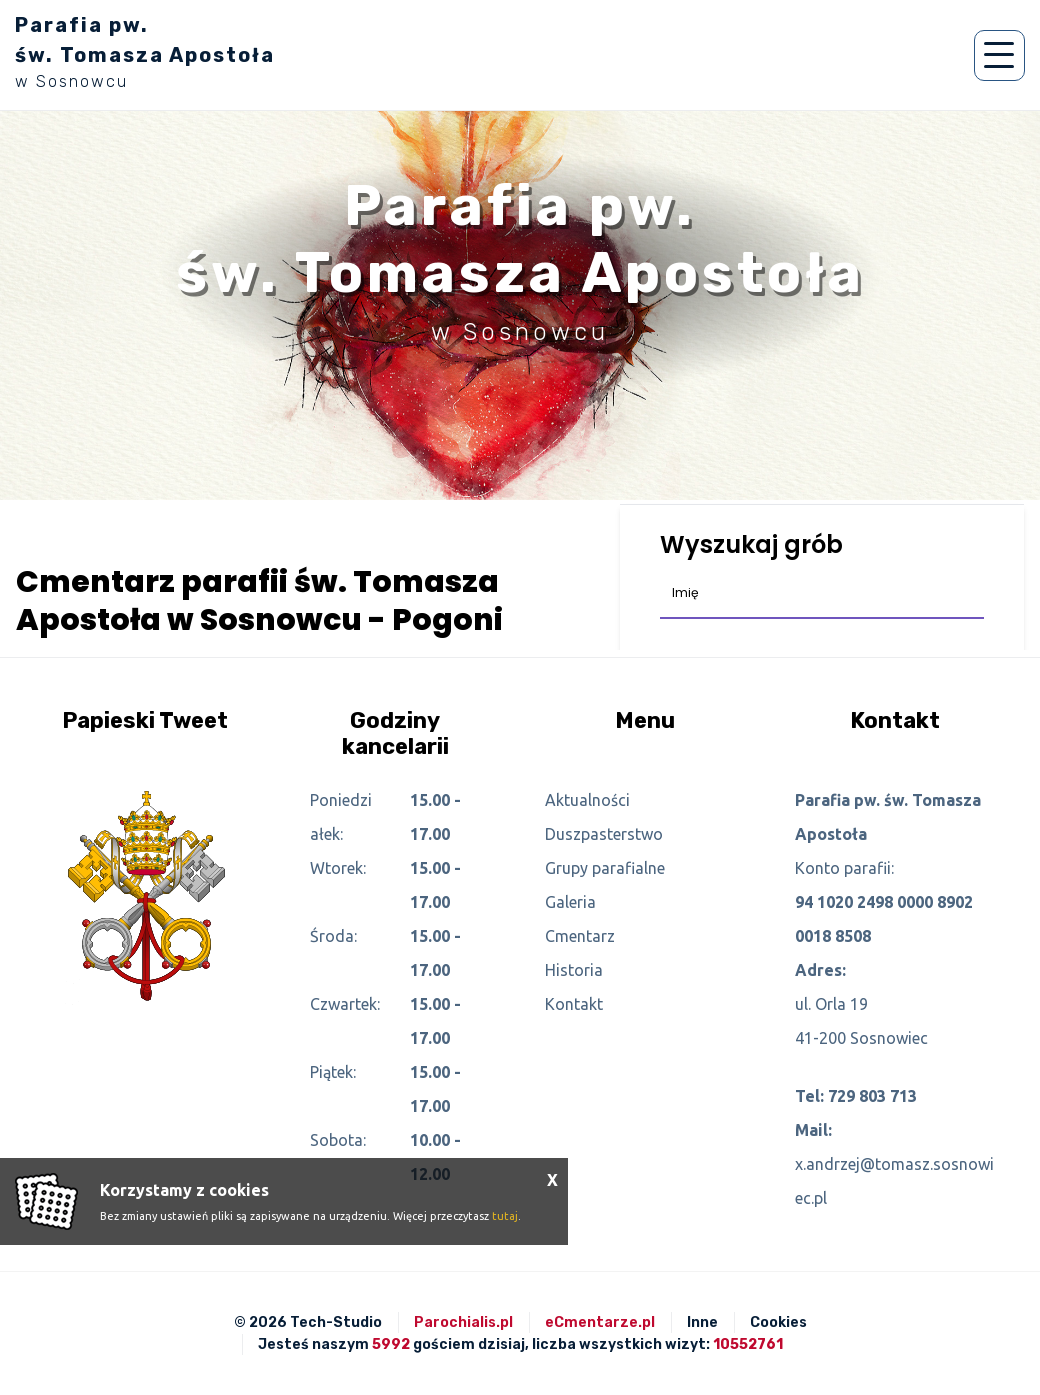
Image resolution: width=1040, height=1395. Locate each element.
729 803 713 (872, 1096)
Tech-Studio (336, 1322)
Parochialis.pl (463, 1322)
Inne (702, 1322)
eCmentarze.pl (600, 1322)
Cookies (778, 1322)
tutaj (505, 1216)
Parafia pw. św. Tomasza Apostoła (145, 52)
